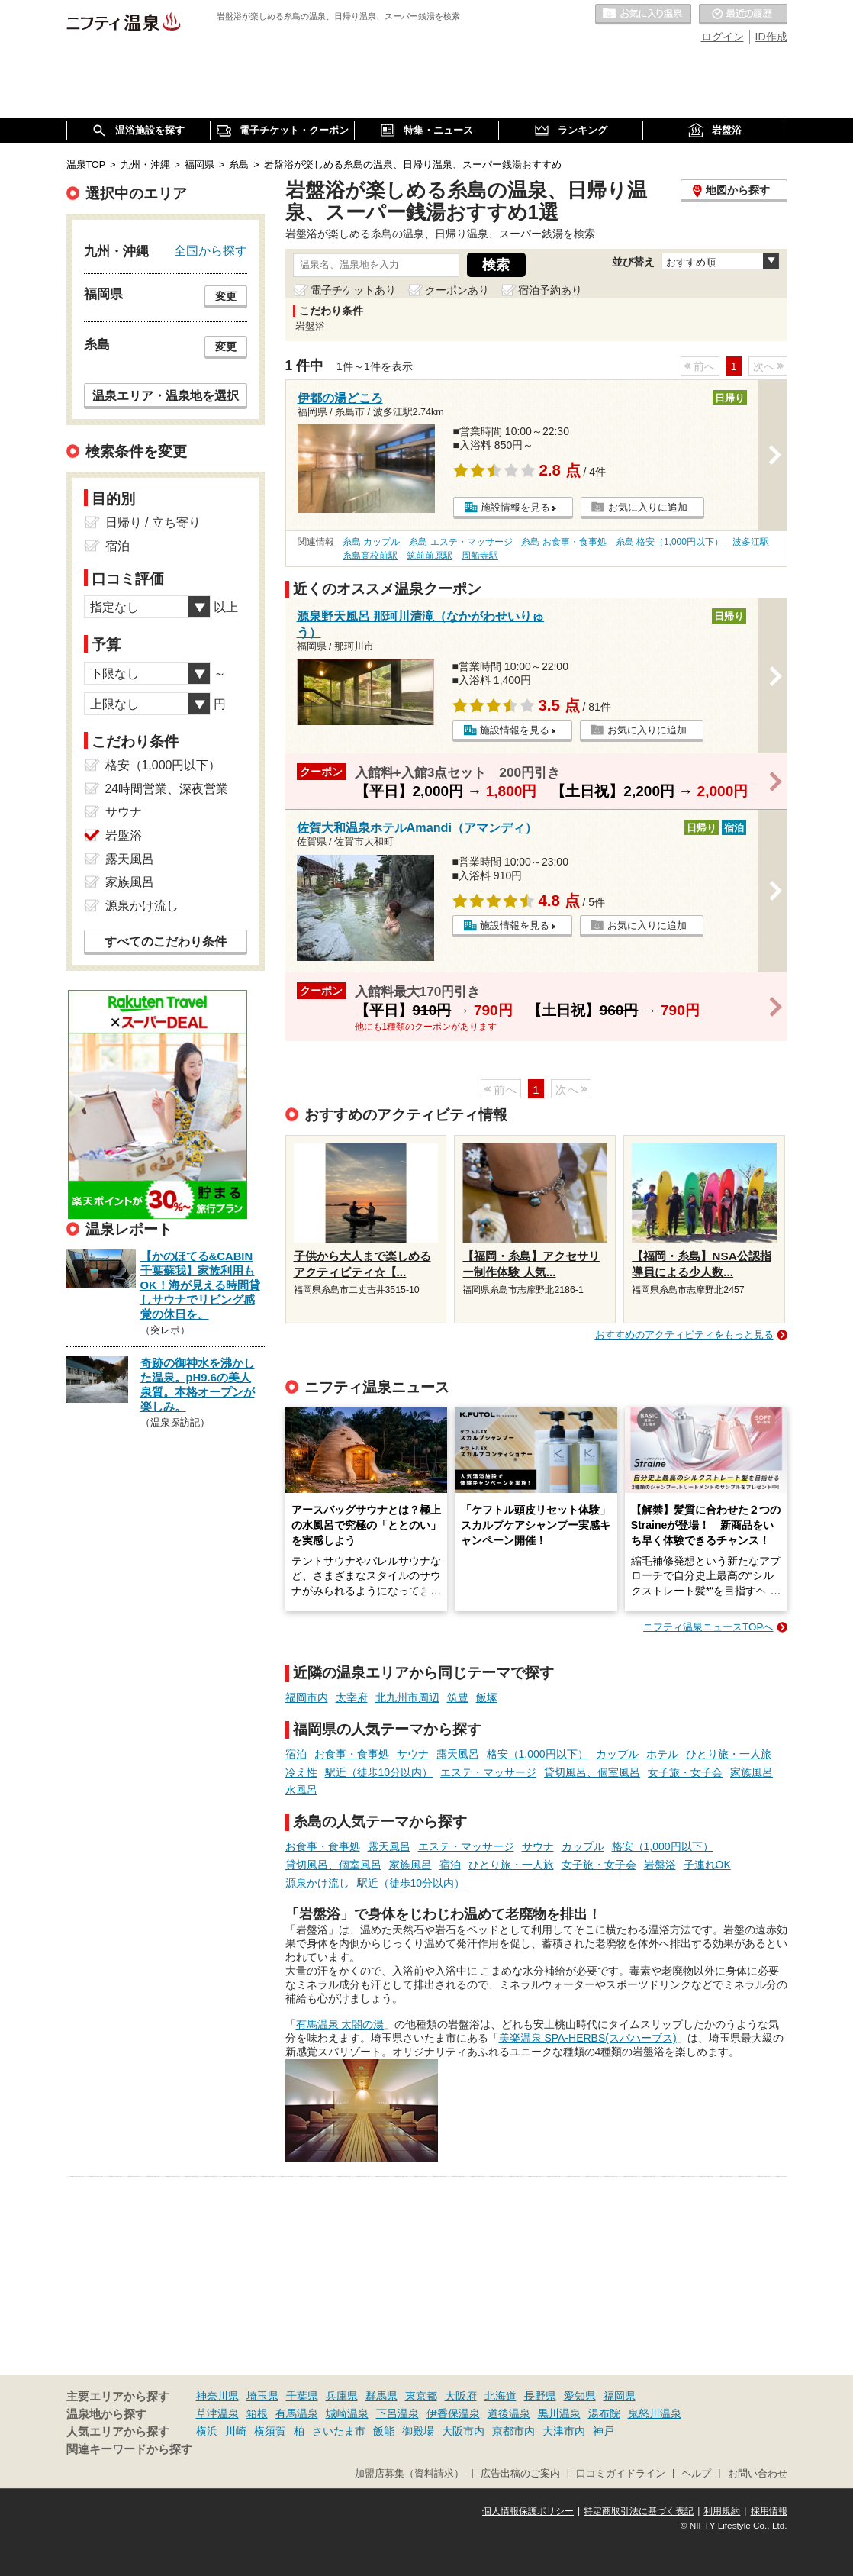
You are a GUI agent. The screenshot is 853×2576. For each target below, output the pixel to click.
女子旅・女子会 (685, 1772)
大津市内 (563, 2431)
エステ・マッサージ (488, 1772)
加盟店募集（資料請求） (409, 2473)
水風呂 (301, 1790)
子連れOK (707, 1865)
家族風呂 (751, 1772)
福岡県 (620, 2396)
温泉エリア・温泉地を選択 (165, 395)
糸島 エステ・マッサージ (460, 542)
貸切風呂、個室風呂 (592, 1772)
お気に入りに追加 (647, 507)
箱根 (257, 2413)
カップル (617, 1754)
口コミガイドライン (620, 2473)
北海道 (500, 2396)
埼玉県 (262, 2396)
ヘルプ (696, 2473)
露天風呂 (457, 1754)
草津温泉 (217, 2413)
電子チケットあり (353, 290)
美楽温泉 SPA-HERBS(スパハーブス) (588, 2038)
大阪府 (461, 2396)
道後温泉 (509, 2413)
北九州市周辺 (407, 1697)
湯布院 (604, 2413)
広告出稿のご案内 (520, 2473)
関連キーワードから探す (129, 2449)
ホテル (662, 1754)
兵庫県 (342, 2396)
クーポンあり (457, 290)
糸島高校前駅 (370, 555)
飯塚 (486, 1697)
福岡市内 (306, 1697)
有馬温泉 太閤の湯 (340, 2024)
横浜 (206, 2431)
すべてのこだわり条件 (166, 941)
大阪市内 (463, 2431)
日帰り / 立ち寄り (153, 522)
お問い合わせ (757, 2473)
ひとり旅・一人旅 (728, 1754)
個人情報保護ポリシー (528, 2511)
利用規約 (721, 2511)
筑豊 (457, 1697)
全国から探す (210, 250)
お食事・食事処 (351, 1754)
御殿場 (418, 2431)
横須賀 (270, 2431)
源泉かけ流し (317, 1883)
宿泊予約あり (550, 290)
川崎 (235, 2431)
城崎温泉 (347, 2413)
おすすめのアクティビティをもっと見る (684, 1334)
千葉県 (302, 2396)
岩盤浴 (660, 1865)
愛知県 (580, 2396)
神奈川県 (217, 2396)
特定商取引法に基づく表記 (639, 2511)
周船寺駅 (480, 555)
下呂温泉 (397, 2413)
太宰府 (352, 1697)
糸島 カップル (371, 542)
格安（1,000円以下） (537, 1754)
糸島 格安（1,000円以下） (669, 542)
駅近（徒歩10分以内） (379, 1772)
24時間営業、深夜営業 (167, 788)
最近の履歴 (743, 14)
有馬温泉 (296, 2413)
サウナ (413, 1754)
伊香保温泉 (453, 2413)
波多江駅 (750, 542)
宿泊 (296, 1754)
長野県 (540, 2396)
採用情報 (769, 2511)
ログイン (722, 37)
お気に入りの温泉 (643, 14)
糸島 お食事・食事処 (563, 542)
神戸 (603, 2431)
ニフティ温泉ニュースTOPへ (708, 1627)
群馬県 (381, 2396)
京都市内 (513, 2431)
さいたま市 (338, 2431)
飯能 (383, 2431)
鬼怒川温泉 (654, 2413)
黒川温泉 (559, 2413)
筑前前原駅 (429, 555)
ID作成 (771, 37)
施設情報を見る (515, 507)
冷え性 (301, 1772)
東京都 (421, 2396)
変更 (226, 296)
